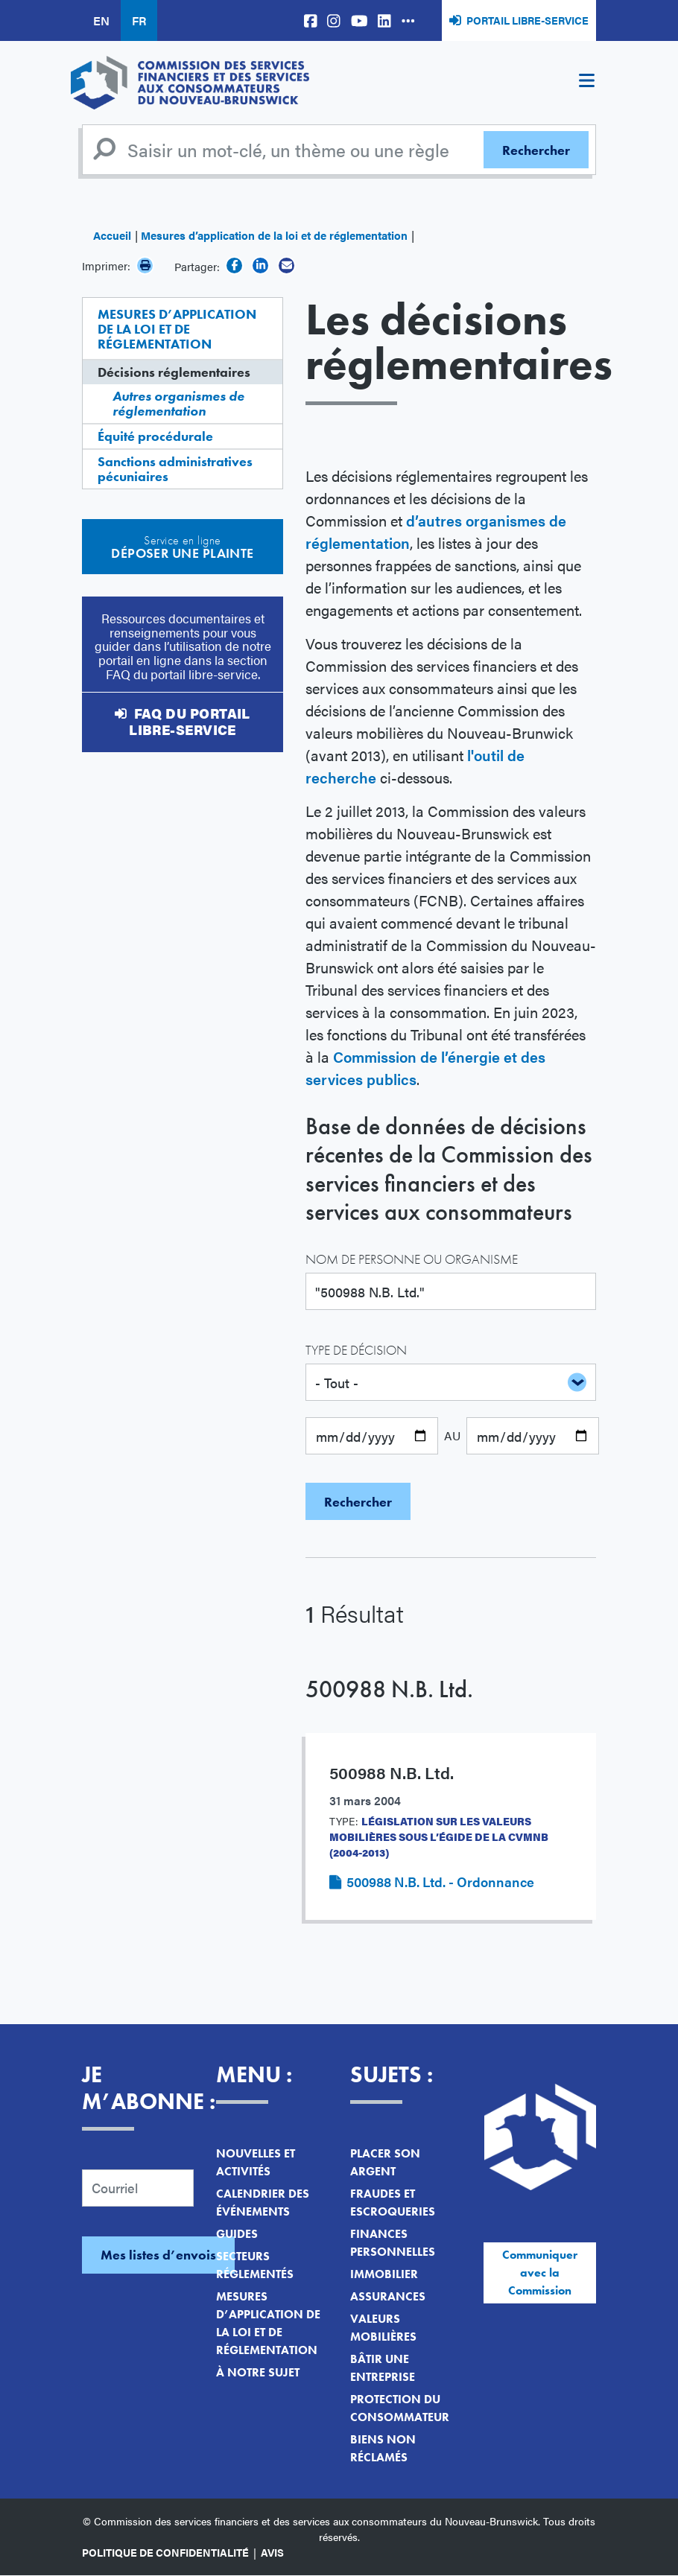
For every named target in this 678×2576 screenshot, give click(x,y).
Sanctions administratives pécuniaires (175, 469)
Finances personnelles (392, 2242)
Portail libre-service (527, 20)
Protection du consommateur (399, 2408)
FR (139, 20)
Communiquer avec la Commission (539, 2272)
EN (101, 20)
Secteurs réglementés (255, 2265)
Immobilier (384, 2274)
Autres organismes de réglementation (178, 403)
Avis (272, 2552)
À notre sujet (258, 2372)
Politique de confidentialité (165, 2552)
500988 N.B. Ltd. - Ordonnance (440, 1881)
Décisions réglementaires (174, 372)
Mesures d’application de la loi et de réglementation (274, 235)
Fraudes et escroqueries (392, 2202)
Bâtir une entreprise (382, 2368)
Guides (237, 2234)
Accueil (112, 235)
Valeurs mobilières (383, 2327)
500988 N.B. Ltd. (389, 1689)
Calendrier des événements (262, 2202)
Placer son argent (385, 2162)
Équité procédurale (155, 436)
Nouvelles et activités (255, 2162)
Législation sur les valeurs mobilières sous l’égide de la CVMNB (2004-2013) (438, 1836)
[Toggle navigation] (586, 83)
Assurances (387, 2296)
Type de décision (356, 1349)
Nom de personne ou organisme (411, 1259)
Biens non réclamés (383, 2448)
